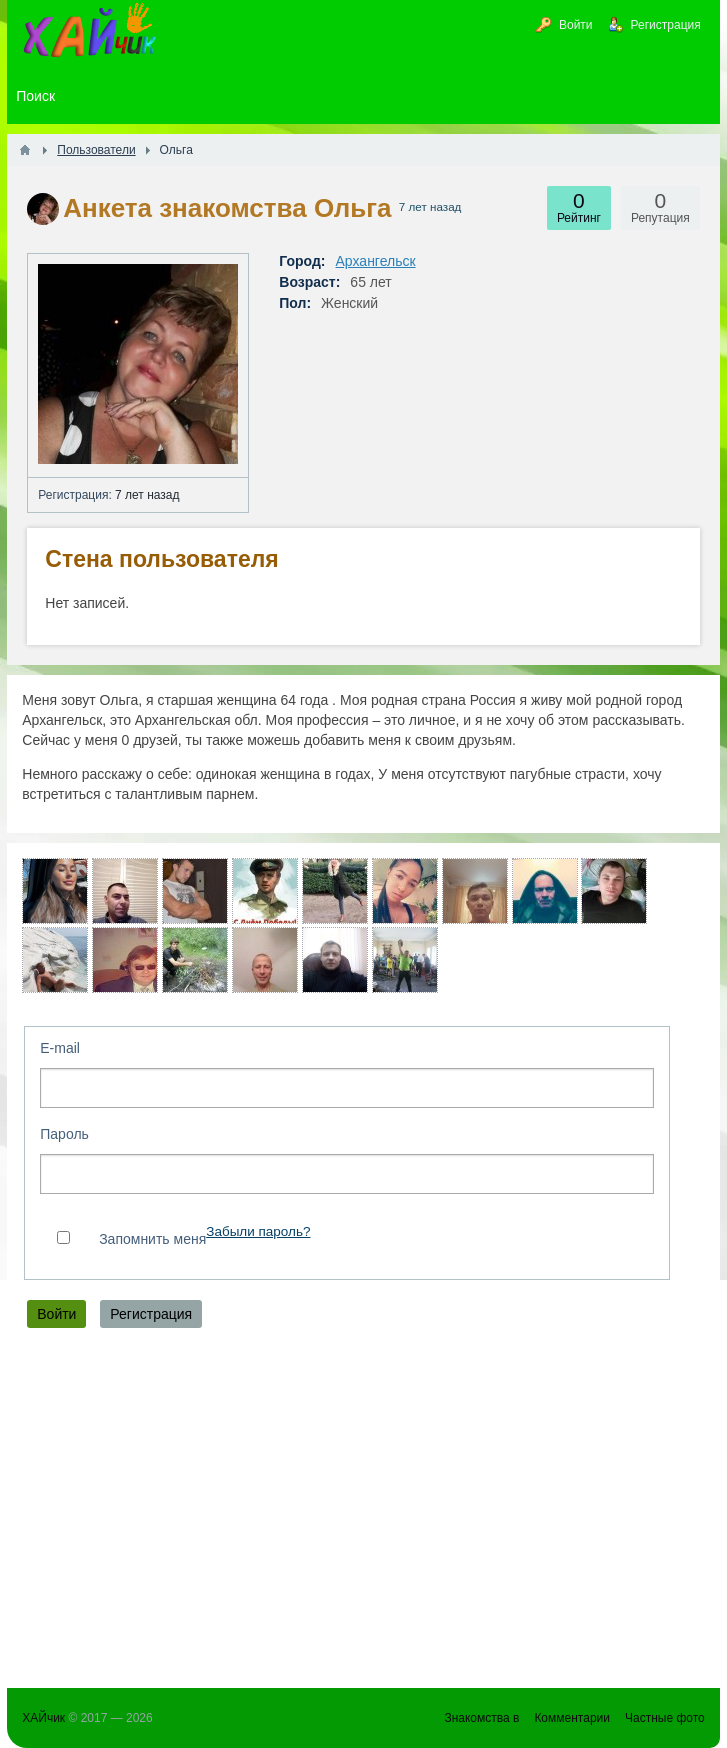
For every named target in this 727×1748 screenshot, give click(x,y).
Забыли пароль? (258, 1231)
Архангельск (376, 261)
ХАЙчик (43, 1718)
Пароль (64, 1134)
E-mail (60, 1048)
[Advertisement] (363, 1513)
